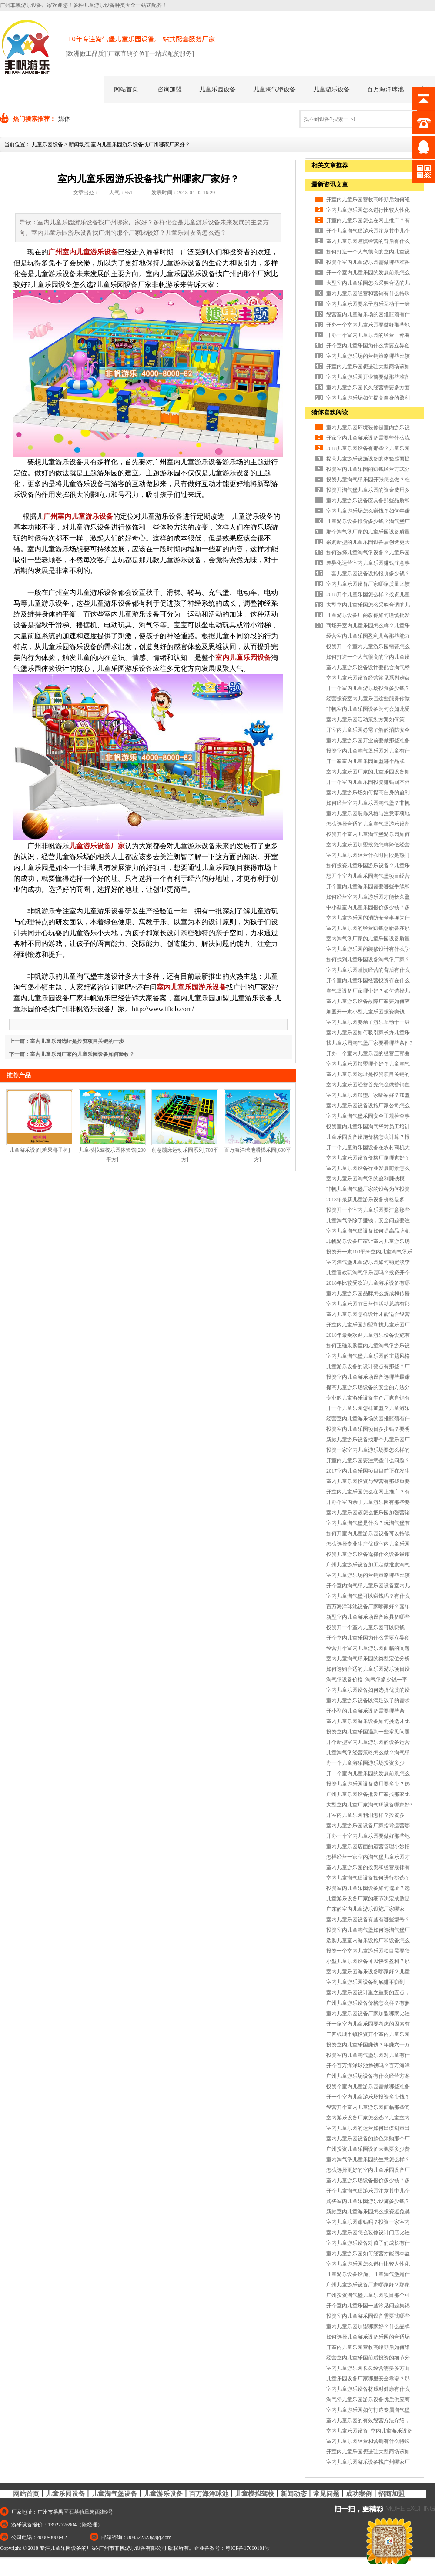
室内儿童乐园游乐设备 (191, 987)
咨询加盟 (169, 89)
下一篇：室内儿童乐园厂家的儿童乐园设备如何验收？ (71, 1054)
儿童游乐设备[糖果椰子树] (39, 1150)
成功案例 (359, 2493)
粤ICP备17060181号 (247, 2548)
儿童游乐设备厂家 (97, 846)
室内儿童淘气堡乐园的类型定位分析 (368, 1659)
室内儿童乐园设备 (243, 657)
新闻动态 (79, 144)
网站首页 (126, 89)
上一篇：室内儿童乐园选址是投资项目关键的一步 (66, 1041)
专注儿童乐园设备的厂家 (68, 2548)
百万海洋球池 (385, 89)
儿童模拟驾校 (254, 2493)
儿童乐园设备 (217, 89)
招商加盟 (391, 2493)
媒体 (64, 119)
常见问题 (326, 2493)
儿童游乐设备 (331, 89)
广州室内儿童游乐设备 (83, 252)
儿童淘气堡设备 (274, 89)
